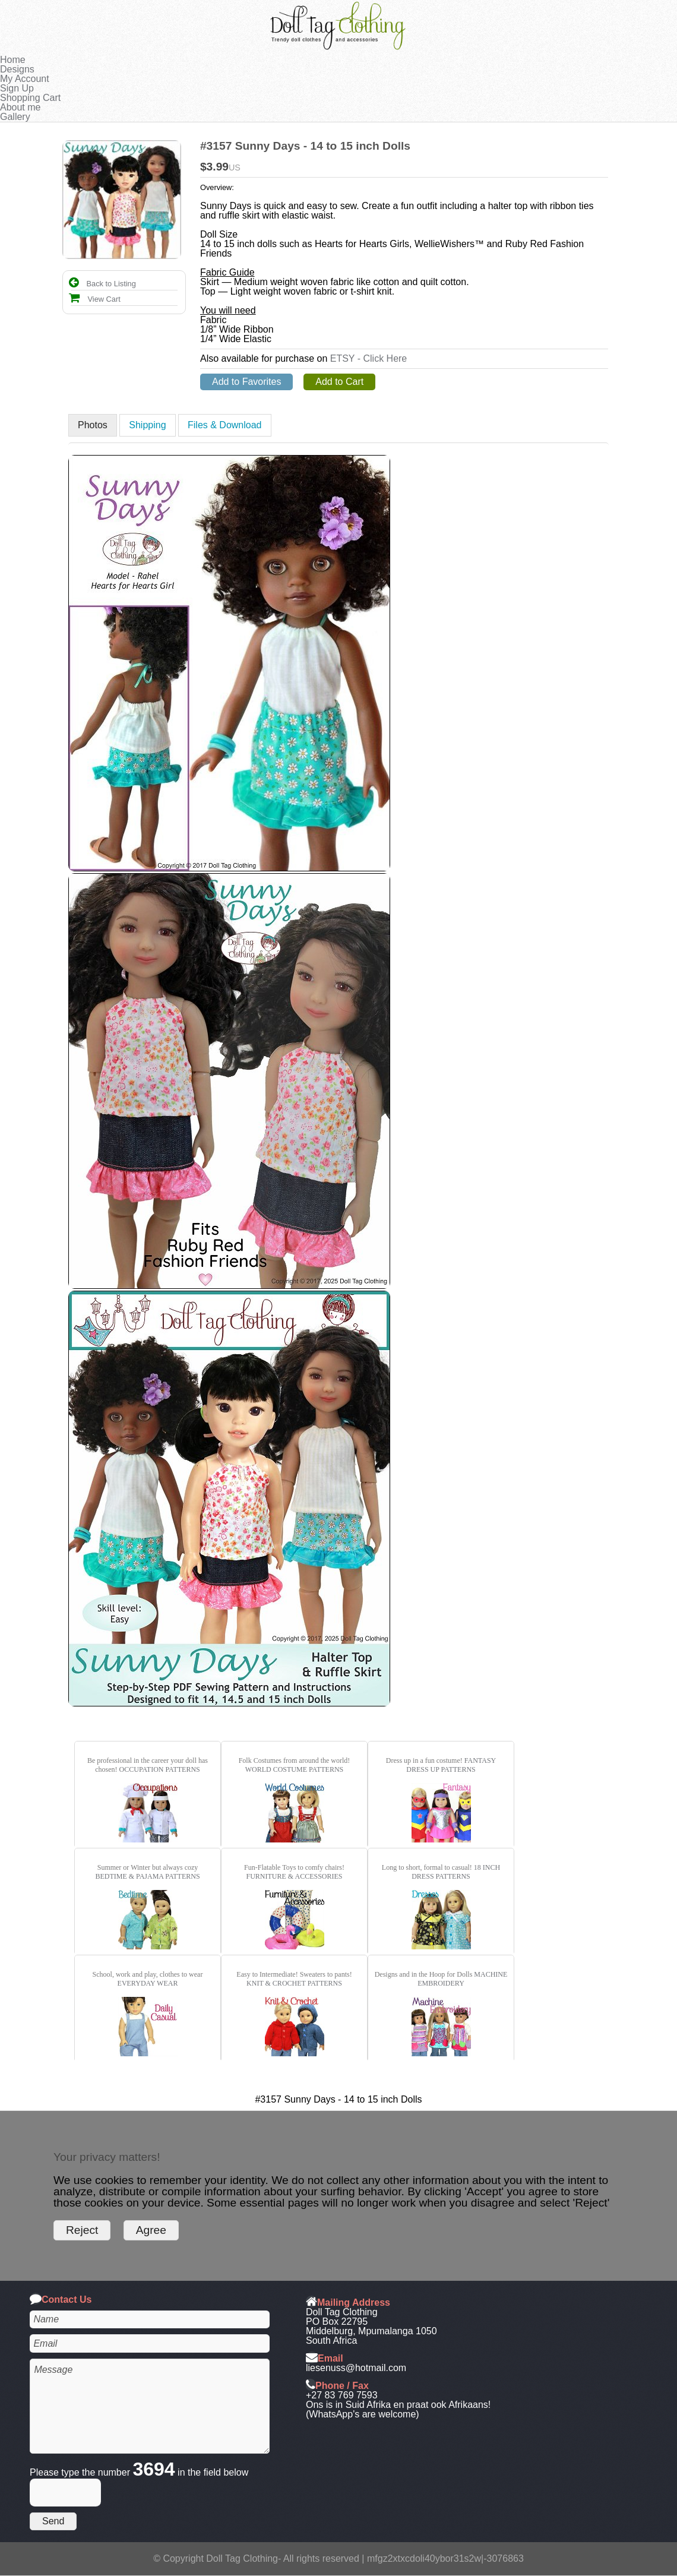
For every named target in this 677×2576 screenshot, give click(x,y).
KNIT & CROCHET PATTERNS (294, 1983)
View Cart (95, 299)
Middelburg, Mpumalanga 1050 (371, 2331)
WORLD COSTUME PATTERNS (294, 1769)
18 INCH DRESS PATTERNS (456, 1871)
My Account (24, 79)
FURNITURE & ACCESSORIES (294, 1876)
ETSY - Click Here (368, 358)
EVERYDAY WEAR (148, 1983)
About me (20, 107)
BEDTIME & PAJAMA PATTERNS (147, 1876)
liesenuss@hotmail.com (356, 2368)
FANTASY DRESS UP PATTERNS (451, 1765)
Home (13, 60)
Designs (17, 69)
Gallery (15, 117)
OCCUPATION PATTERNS (159, 1769)
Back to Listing (102, 283)
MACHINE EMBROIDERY (462, 1978)
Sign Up (17, 88)
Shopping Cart (30, 98)
